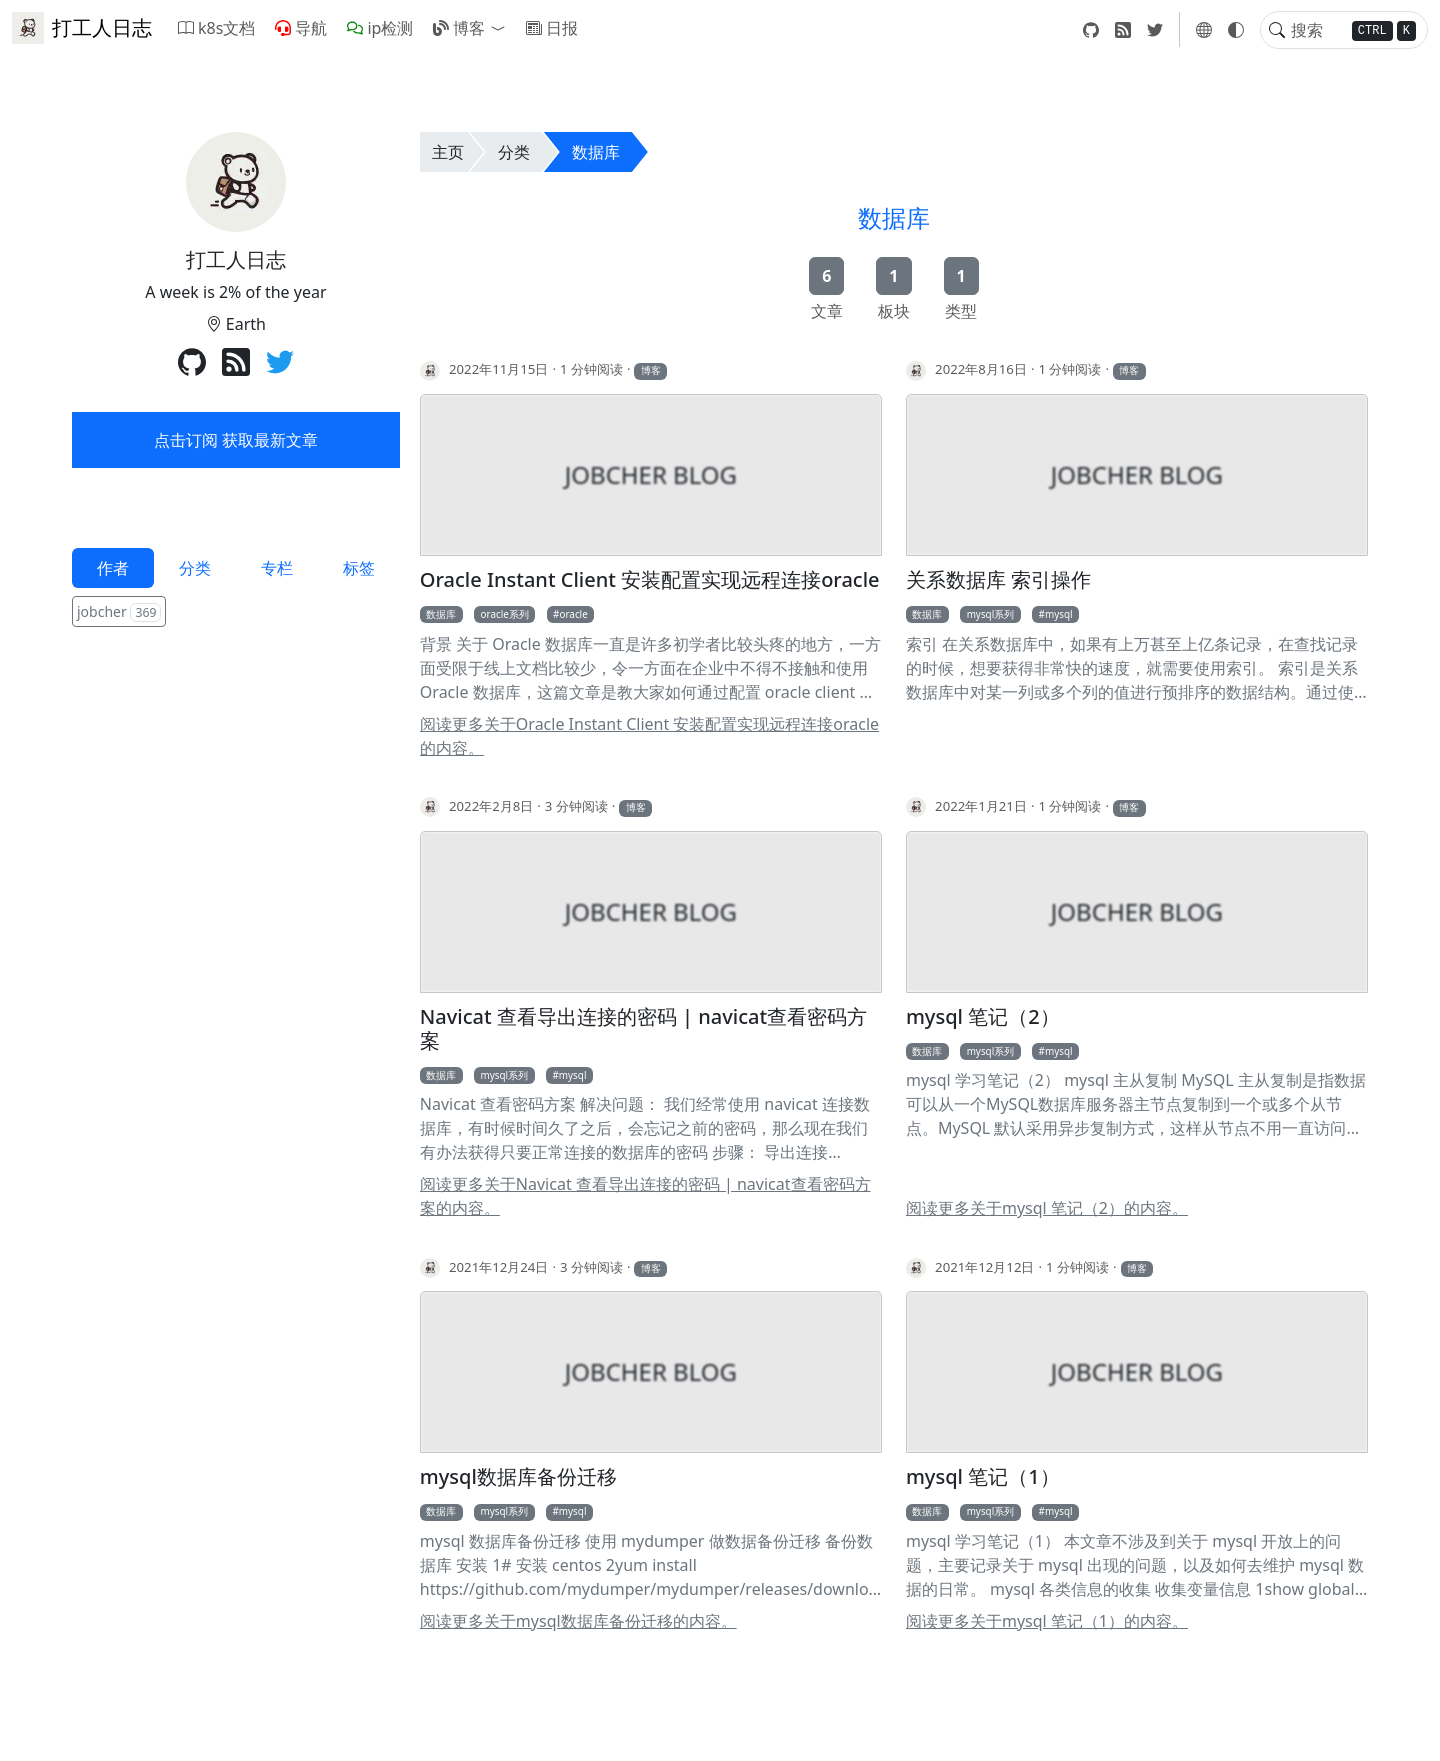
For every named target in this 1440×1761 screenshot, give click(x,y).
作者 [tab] (113, 568)
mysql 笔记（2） (983, 1017)
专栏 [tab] (277, 568)
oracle (573, 614)
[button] (502, 28)
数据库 (596, 152)
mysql (1059, 614)
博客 (459, 28)
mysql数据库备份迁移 (518, 1477)
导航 (301, 28)
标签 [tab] (359, 568)
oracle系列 (505, 614)
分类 (514, 152)
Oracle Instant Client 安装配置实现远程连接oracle (650, 580)
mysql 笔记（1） (983, 1477)
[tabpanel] (236, 613)
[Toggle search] (1277, 30)
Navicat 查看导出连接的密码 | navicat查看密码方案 (643, 1029)
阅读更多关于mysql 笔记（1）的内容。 (1047, 1621)
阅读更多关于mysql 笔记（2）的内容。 (1047, 1208)
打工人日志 (82, 28)
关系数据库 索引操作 (998, 580)
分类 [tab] (195, 568)
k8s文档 (216, 28)
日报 (552, 28)
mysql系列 (991, 614)
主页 (448, 152)
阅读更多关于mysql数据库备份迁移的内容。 (578, 1621)
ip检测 (380, 28)
